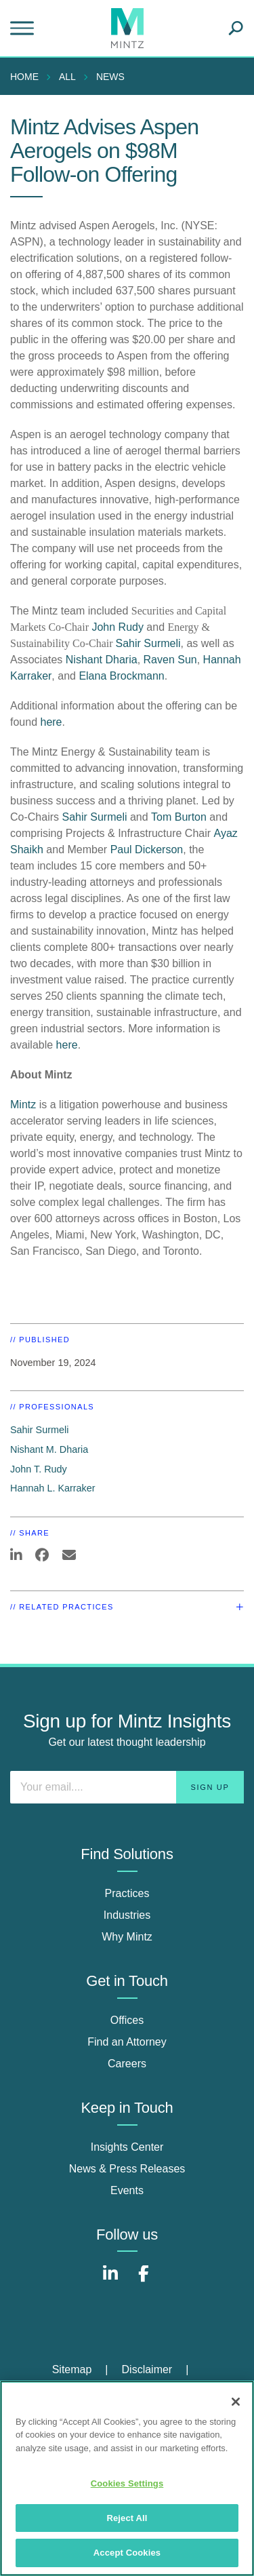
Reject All (126, 2518)
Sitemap (72, 2369)
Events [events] (127, 2190)
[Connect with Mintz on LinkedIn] (110, 2280)
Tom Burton (179, 817)
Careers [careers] (127, 2063)
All (67, 76)
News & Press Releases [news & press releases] (127, 2168)
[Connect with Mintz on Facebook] (143, 2280)
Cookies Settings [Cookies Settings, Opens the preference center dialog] (127, 2483)
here (51, 722)
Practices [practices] (127, 1893)
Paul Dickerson (147, 849)
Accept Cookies (127, 2553)
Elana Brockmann (121, 676)
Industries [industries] (127, 1915)
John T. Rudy (38, 1469)
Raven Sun (170, 659)
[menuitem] (27, 77)
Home (24, 76)
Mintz (23, 1104)
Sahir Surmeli (148, 643)
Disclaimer (147, 2369)
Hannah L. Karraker (53, 1488)
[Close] (236, 2402)
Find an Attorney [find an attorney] (127, 2042)
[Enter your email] (127, 1787)
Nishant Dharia (101, 659)
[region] (127, 2478)
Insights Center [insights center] (127, 2147)
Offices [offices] (127, 2020)
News (110, 76)
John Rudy (116, 627)
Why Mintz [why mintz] (127, 1937)
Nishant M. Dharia (49, 1449)
